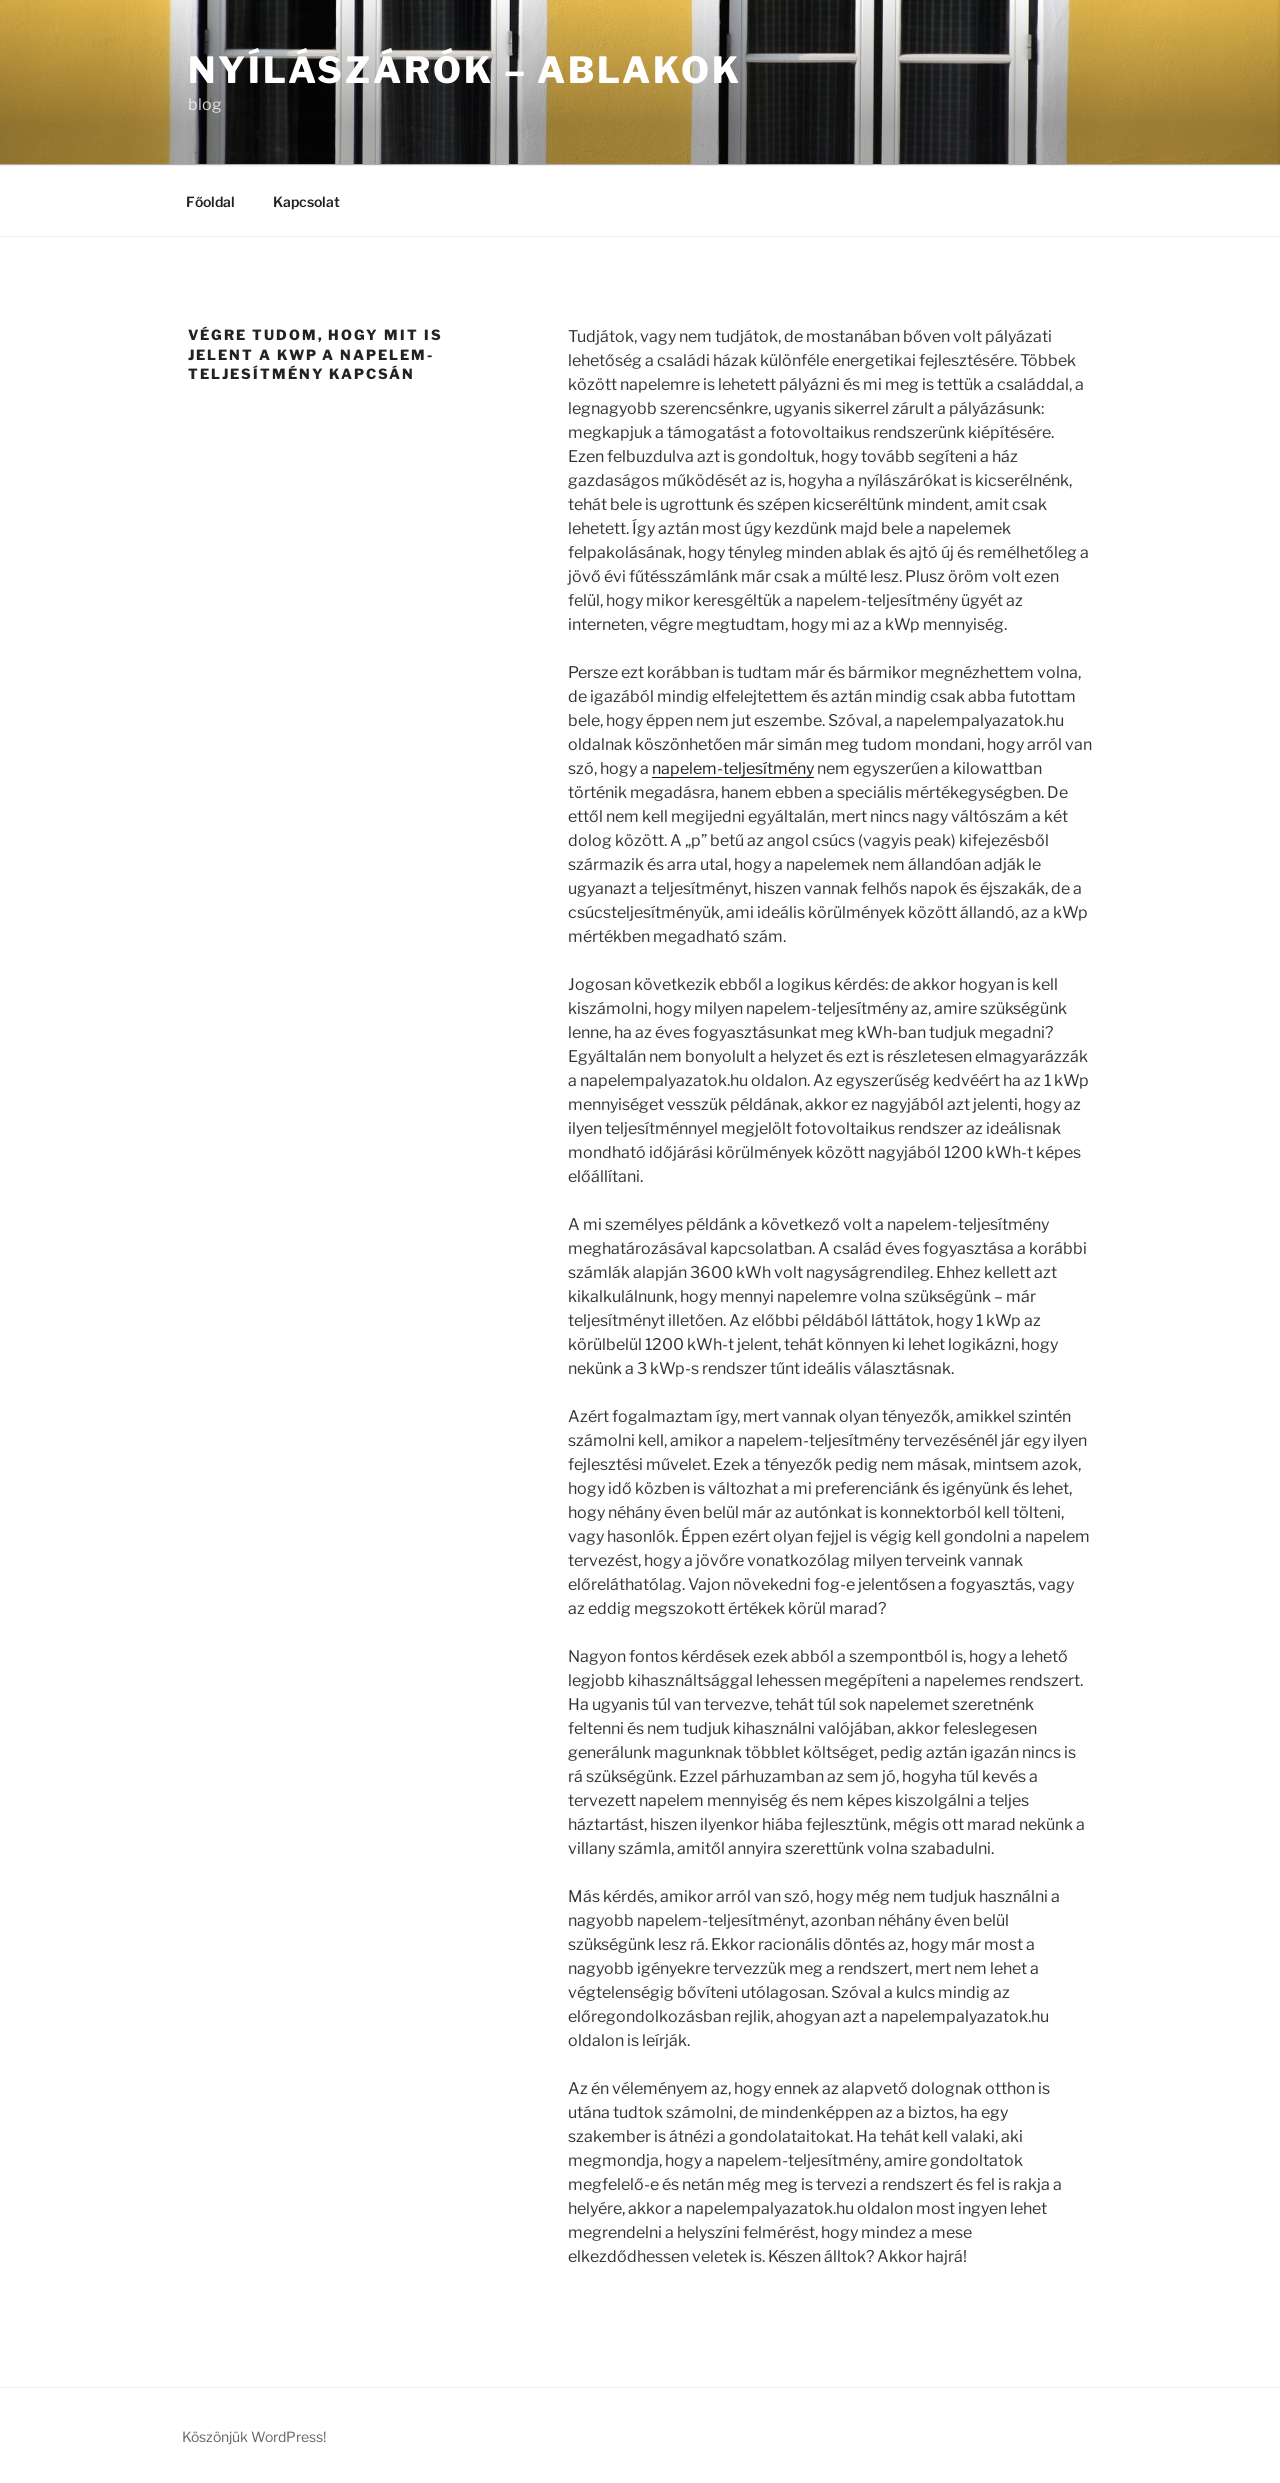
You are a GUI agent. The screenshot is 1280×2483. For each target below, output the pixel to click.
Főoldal (210, 201)
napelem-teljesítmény (733, 768)
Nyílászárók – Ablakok (464, 70)
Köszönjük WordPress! (254, 2436)
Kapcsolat (306, 201)
